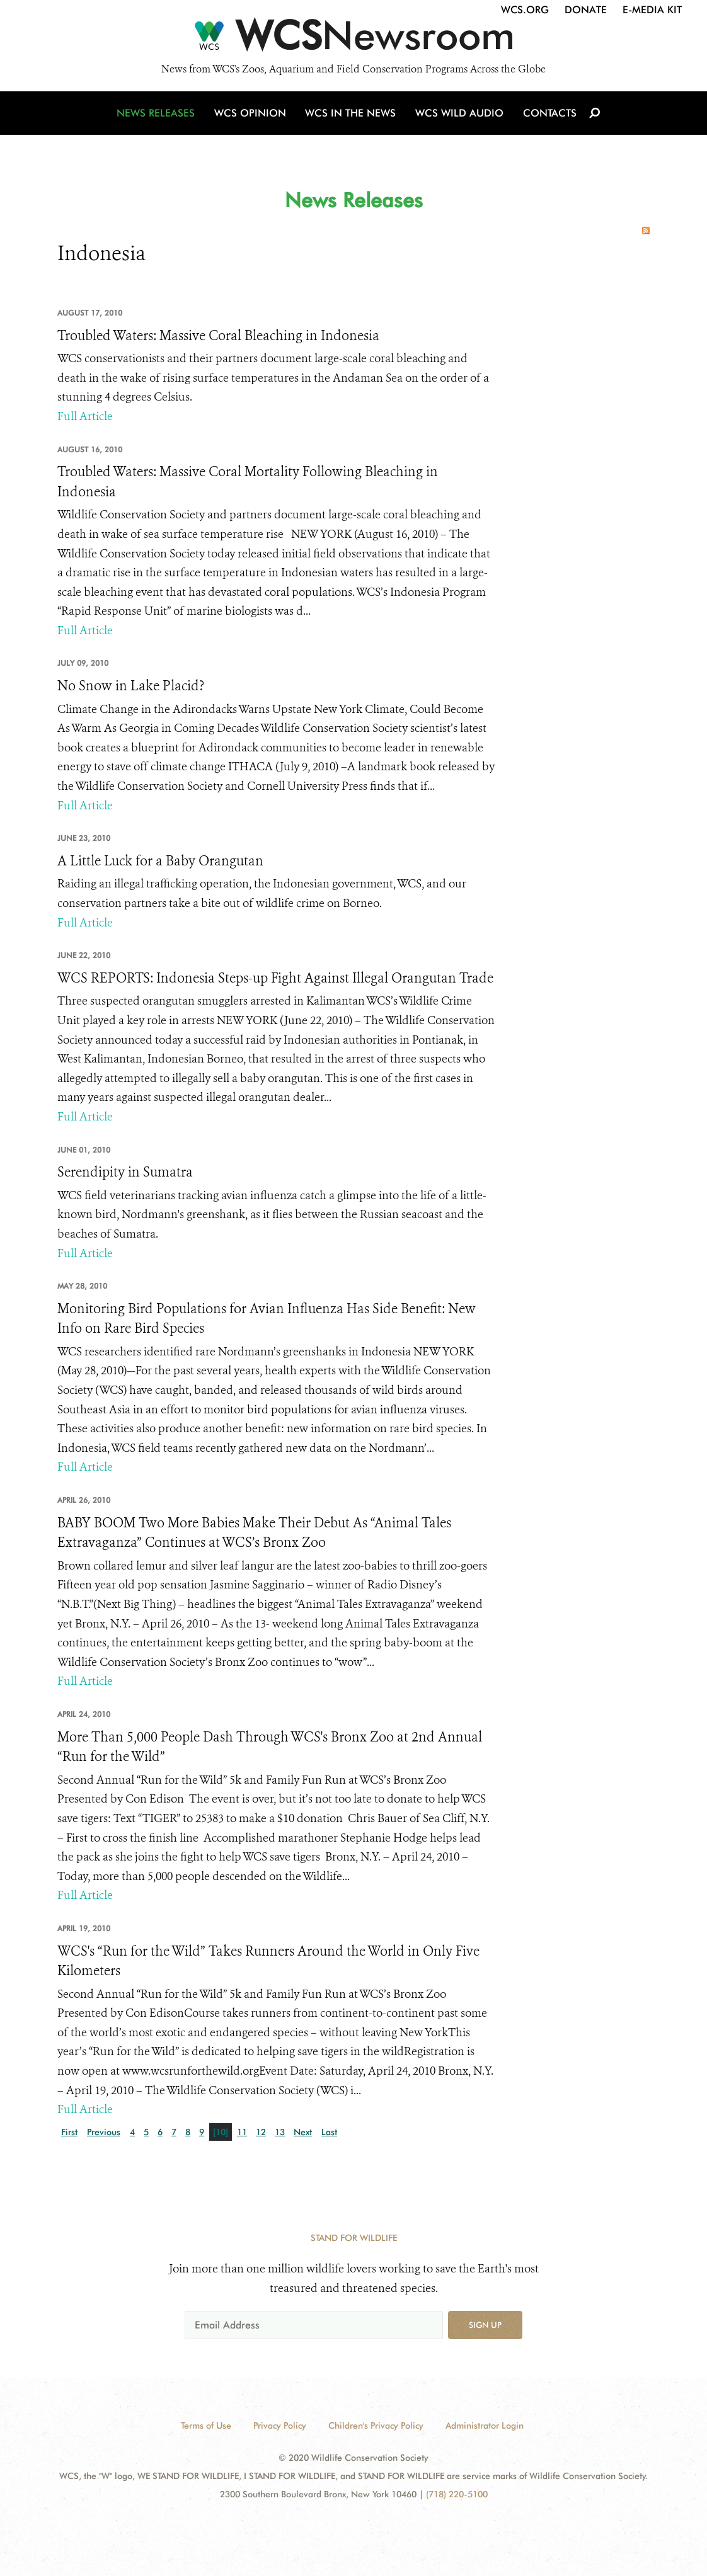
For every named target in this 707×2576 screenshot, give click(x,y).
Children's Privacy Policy (375, 2425)
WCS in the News (351, 115)
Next (303, 2132)
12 (261, 2132)
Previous (103, 2132)
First (69, 2132)
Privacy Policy (279, 2425)
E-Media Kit (652, 10)
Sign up (485, 2325)
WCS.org (525, 10)
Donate (586, 10)
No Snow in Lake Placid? (130, 686)
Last (329, 2132)
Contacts (548, 115)
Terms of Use (206, 2425)
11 (242, 2132)
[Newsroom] (353, 39)
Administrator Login (484, 2425)
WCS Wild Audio (459, 115)
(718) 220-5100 (457, 2494)
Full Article (85, 416)
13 (280, 2132)
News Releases (158, 115)
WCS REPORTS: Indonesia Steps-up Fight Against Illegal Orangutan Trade (275, 978)
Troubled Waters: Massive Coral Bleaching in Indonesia (218, 336)
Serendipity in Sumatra (125, 1172)
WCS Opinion (251, 115)
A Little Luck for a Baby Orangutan (160, 861)
